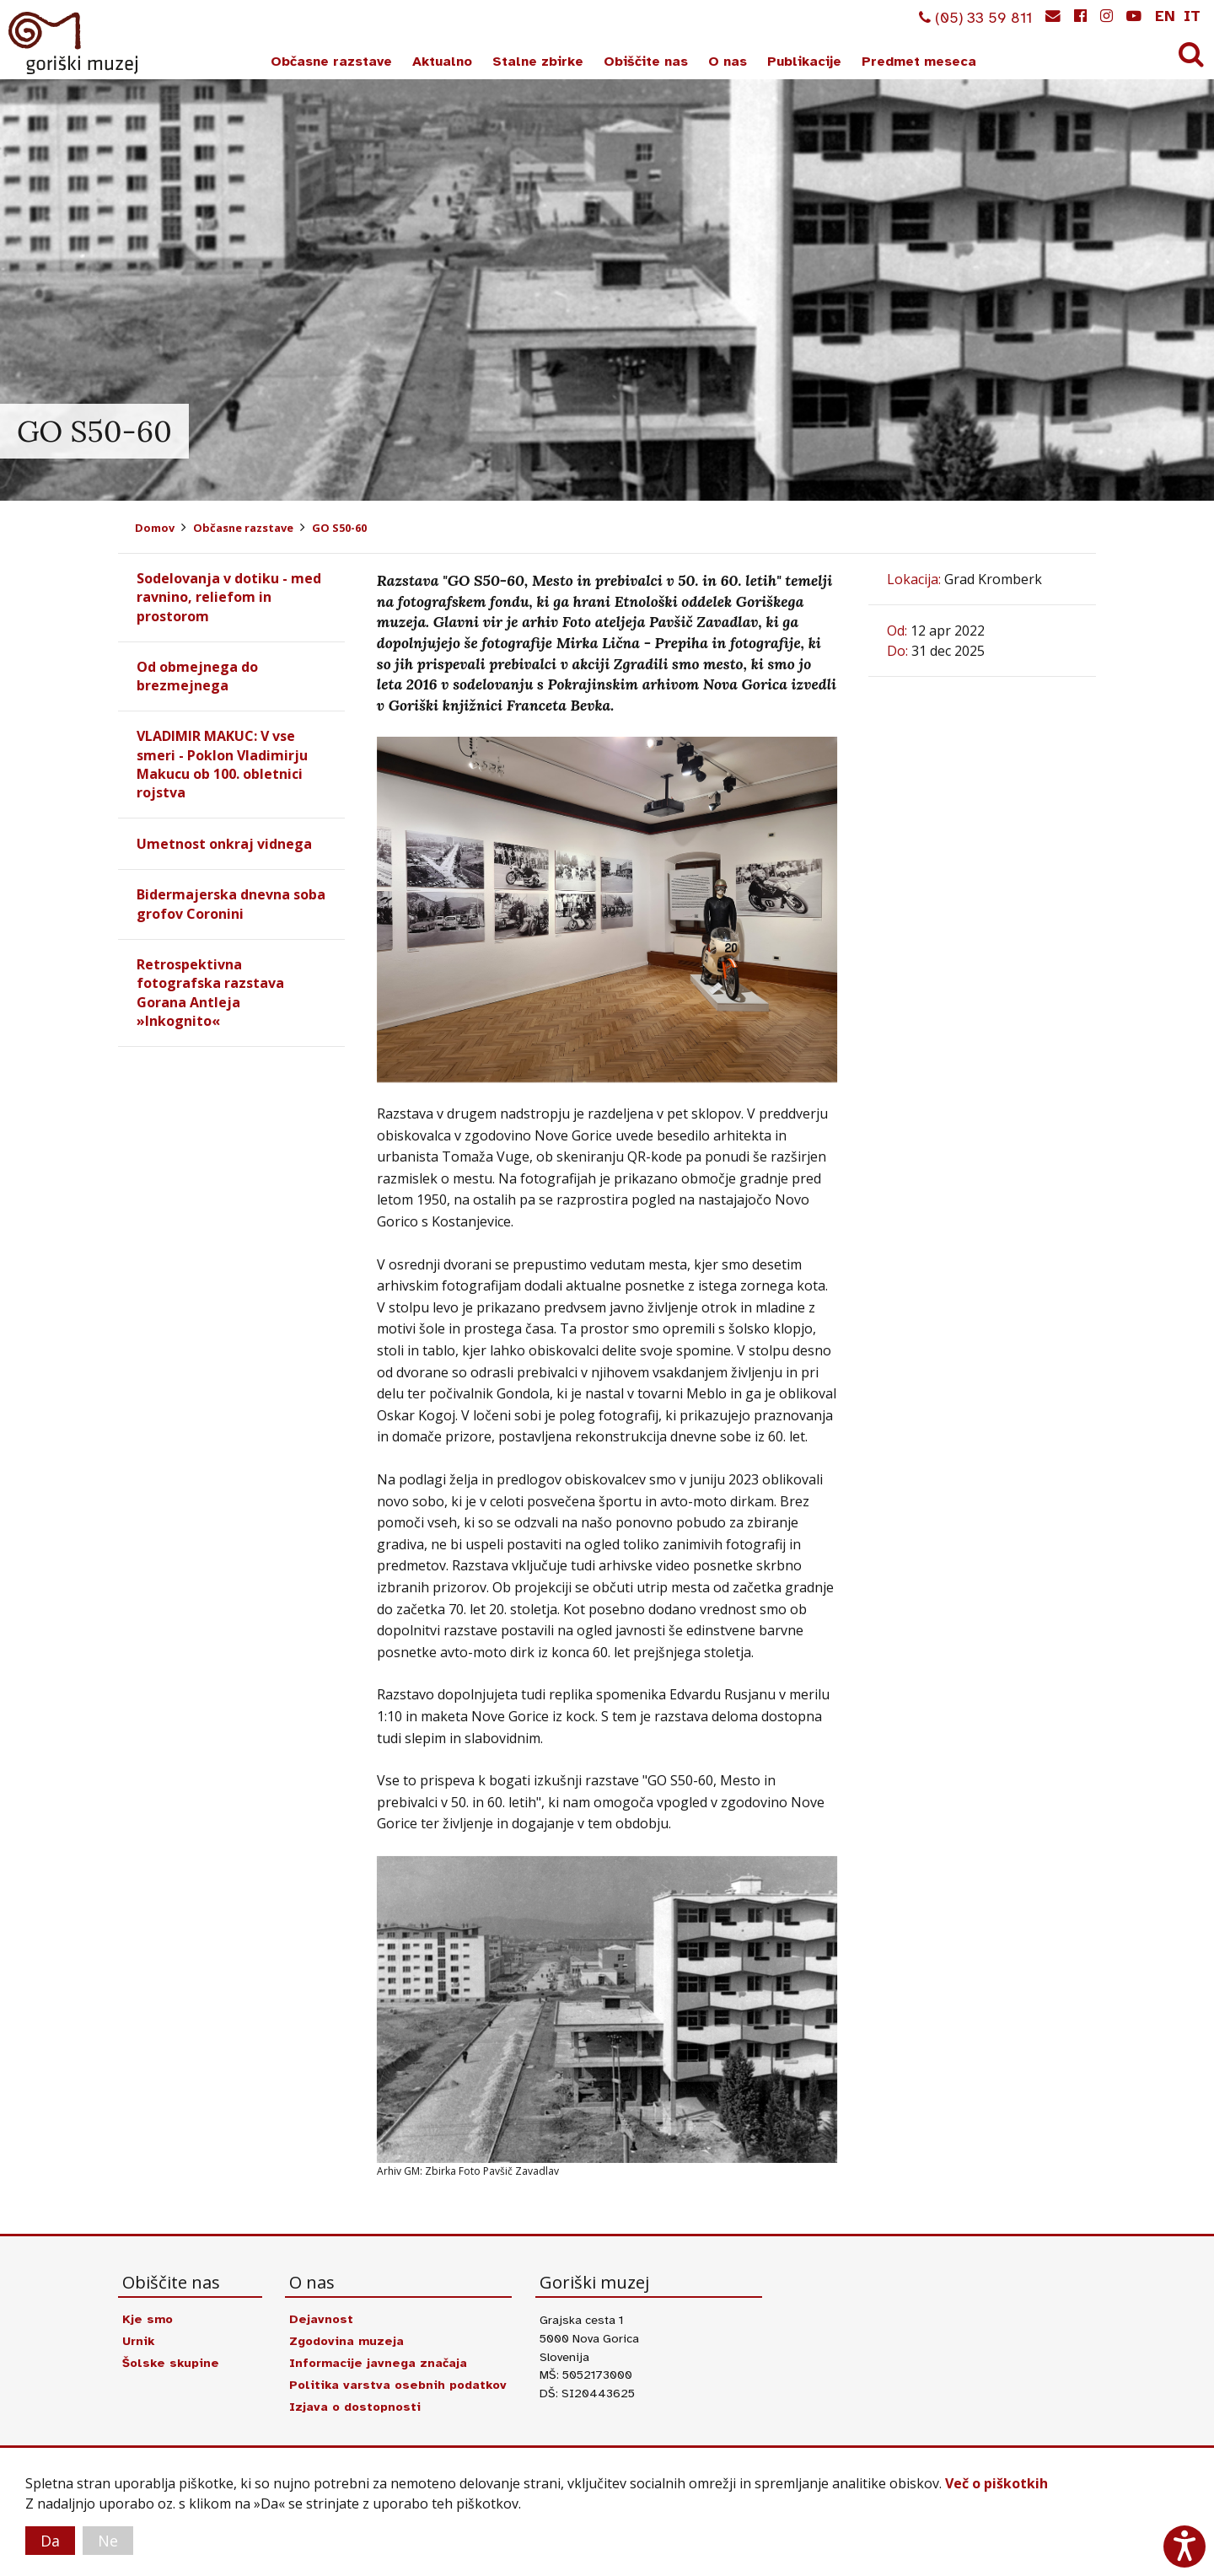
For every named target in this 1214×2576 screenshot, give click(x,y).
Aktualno (442, 61)
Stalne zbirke (537, 61)
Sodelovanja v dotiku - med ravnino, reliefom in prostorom (229, 597)
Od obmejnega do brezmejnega (197, 676)
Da (50, 2540)
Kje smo (147, 2318)
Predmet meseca (919, 61)
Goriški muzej (74, 43)
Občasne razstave (331, 61)
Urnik (138, 2340)
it (1192, 16)
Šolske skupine (170, 2362)
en (1165, 16)
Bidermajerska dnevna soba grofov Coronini (231, 903)
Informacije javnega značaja (378, 2362)
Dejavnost (321, 2318)
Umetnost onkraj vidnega (224, 844)
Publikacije (804, 61)
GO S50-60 (339, 527)
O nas (727, 61)
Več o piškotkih (996, 2483)
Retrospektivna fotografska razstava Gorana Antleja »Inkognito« (210, 992)
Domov (155, 527)
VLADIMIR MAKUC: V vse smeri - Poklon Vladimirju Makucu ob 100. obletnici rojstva (222, 764)
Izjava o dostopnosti (355, 2406)
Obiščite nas (646, 61)
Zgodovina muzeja (346, 2340)
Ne (108, 2540)
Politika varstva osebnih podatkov (398, 2384)
